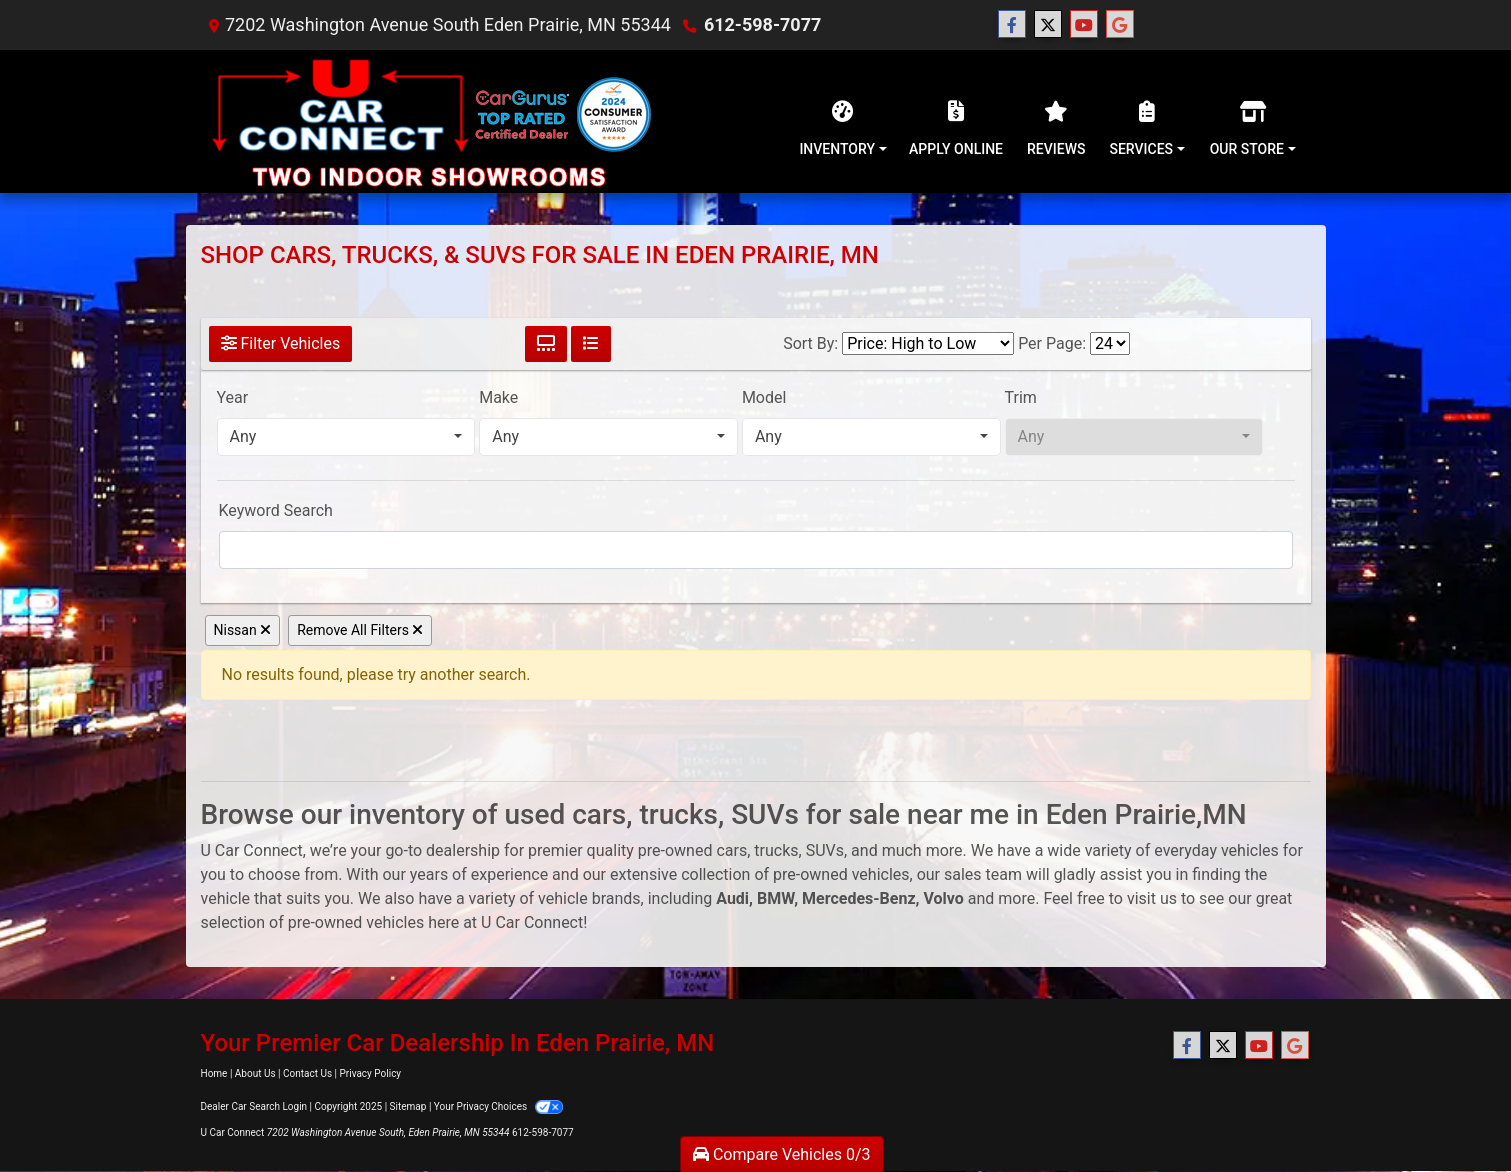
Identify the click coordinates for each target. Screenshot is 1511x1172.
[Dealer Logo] (429, 121)
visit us (1152, 898)
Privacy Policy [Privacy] (371, 1073)
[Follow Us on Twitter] (1048, 25)
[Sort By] (928, 343)
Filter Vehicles (281, 343)
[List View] (591, 344)
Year (233, 397)
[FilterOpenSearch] (756, 550)
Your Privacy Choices (498, 1106)
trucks (776, 850)
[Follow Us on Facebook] (1012, 25)
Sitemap (408, 1106)
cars (731, 850)
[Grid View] (546, 344)
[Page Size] (1110, 343)
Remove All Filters (360, 630)
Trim (1021, 397)
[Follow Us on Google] (1120, 25)
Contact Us (307, 1073)
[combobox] (346, 437)
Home (214, 1073)
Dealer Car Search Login (254, 1106)
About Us (255, 1073)
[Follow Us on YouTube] (1084, 25)
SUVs (825, 850)
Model (764, 397)
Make (498, 397)
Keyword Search (276, 510)
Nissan (243, 630)
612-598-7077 (762, 24)
